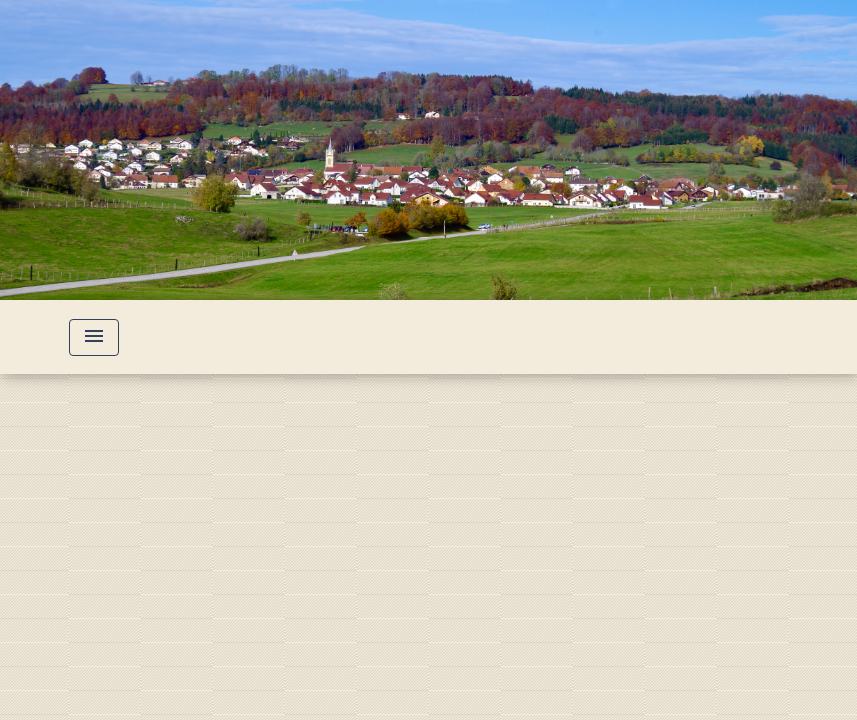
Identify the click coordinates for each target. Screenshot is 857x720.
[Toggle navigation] (94, 337)
